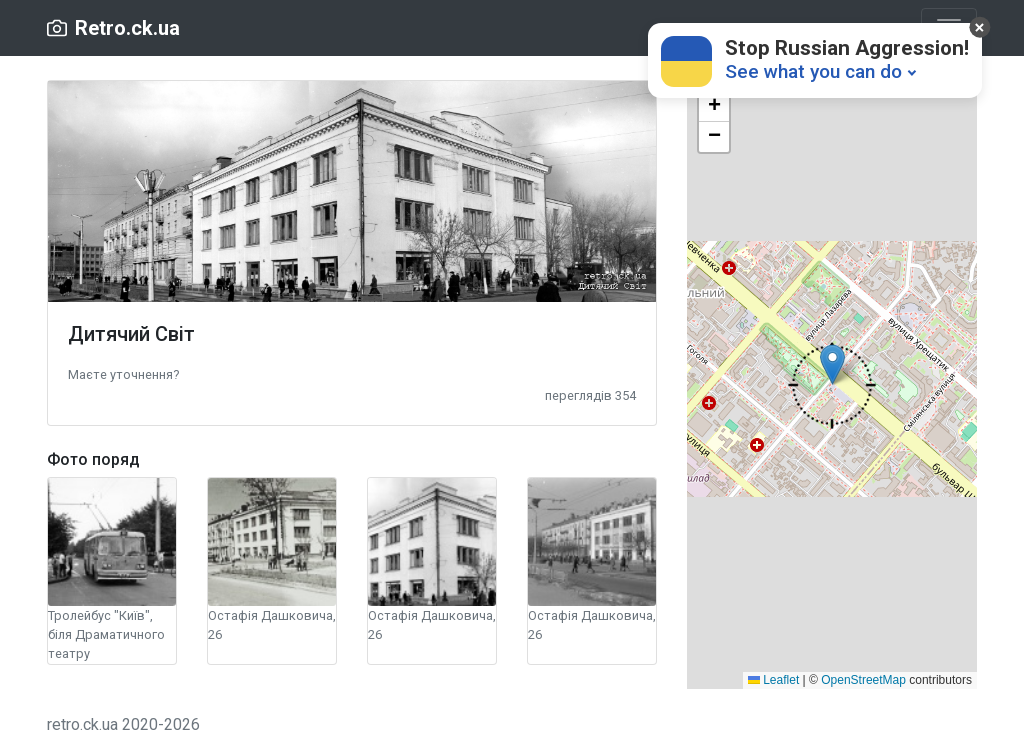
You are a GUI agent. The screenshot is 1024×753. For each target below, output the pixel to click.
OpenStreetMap (863, 680)
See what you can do (813, 71)
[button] (123, 373)
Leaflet (773, 680)
